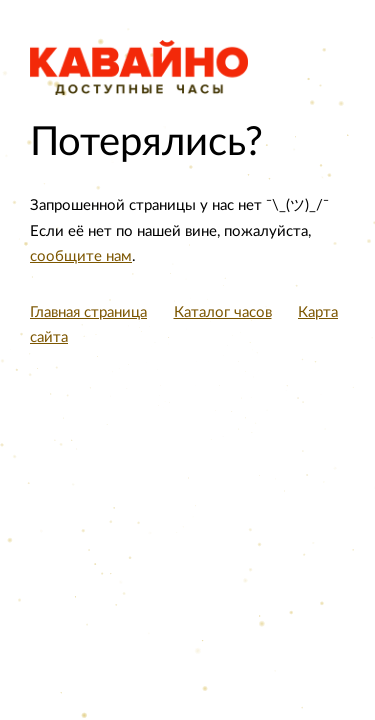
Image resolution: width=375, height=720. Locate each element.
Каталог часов (223, 312)
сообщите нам (81, 256)
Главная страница (88, 312)
